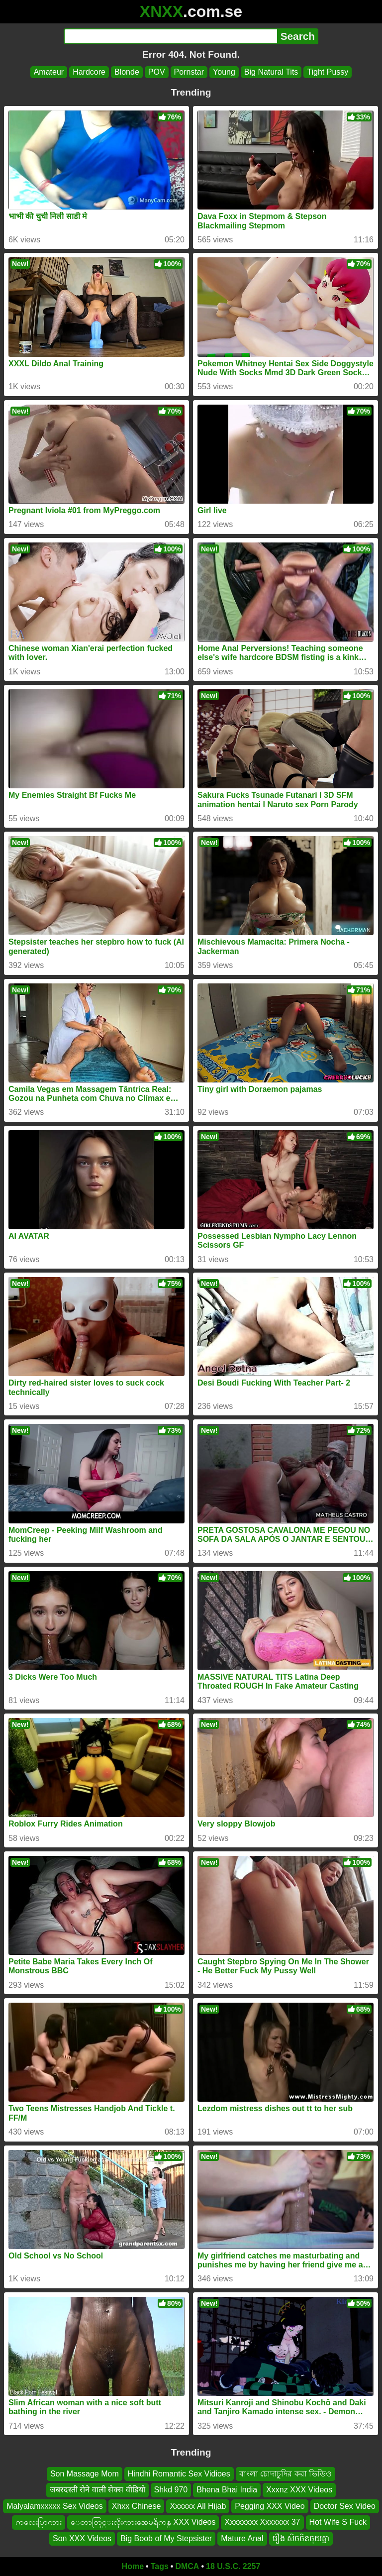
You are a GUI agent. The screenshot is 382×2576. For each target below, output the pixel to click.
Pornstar (189, 72)
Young (224, 72)
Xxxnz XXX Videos (299, 2490)
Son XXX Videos (82, 2538)
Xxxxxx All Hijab (198, 2506)
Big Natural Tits (271, 72)
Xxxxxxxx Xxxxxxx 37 (262, 2522)
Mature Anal (242, 2538)
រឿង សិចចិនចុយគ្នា (301, 2538)
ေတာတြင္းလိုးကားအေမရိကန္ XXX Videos (143, 2522)
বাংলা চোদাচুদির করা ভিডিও (285, 2473)
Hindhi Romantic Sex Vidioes (179, 2473)
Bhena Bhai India (226, 2490)
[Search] (170, 36)
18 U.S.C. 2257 (233, 2566)
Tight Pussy (327, 72)
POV (156, 72)
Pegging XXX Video (269, 2506)
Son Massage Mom (84, 2473)
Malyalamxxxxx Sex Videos (54, 2506)
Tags (160, 2566)
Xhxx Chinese (136, 2506)
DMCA (187, 2566)
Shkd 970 (171, 2490)
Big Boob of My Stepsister (166, 2538)
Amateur (49, 72)
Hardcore (89, 72)
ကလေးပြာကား (38, 2522)
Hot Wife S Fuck (338, 2522)
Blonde (126, 72)
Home (133, 2566)
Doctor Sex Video (345, 2506)
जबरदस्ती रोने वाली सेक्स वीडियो (97, 2490)
